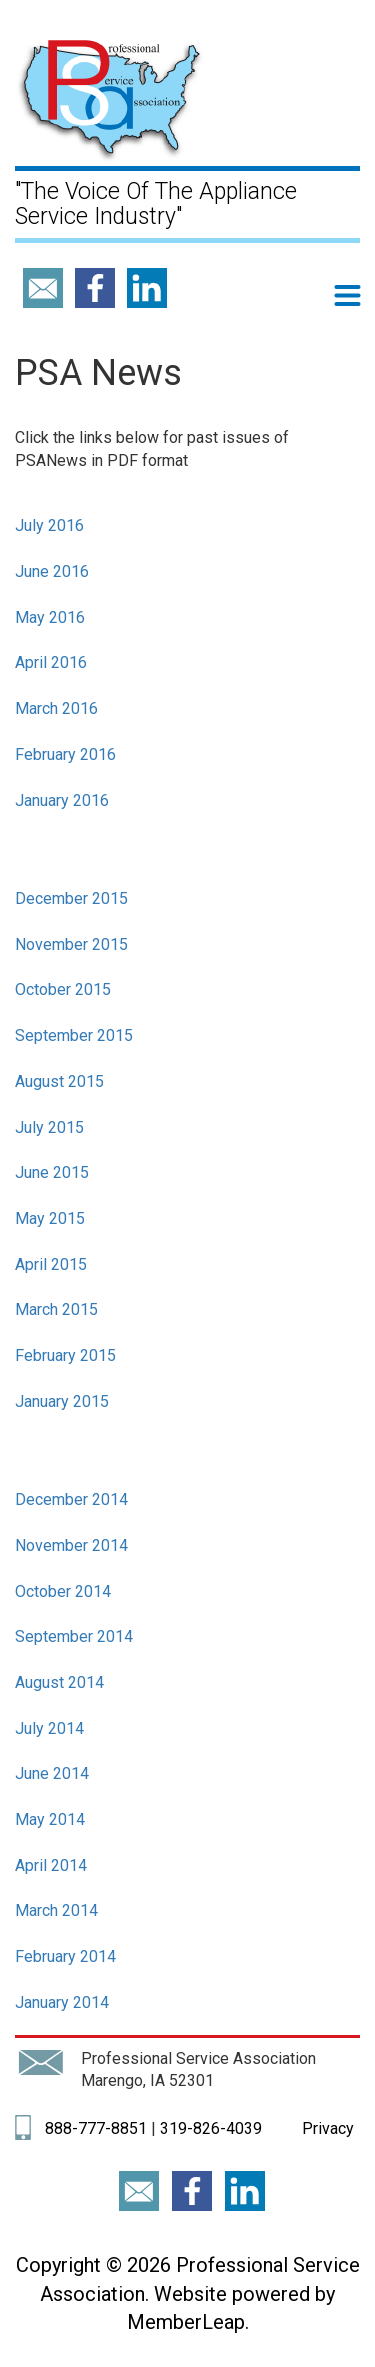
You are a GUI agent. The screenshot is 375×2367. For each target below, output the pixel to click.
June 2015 (52, 1172)
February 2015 (65, 1355)
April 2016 (51, 662)
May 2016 (50, 617)
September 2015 (74, 1035)
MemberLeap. (188, 2322)
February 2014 (65, 1956)
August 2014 (59, 1682)
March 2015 (56, 1309)
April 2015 (51, 1264)
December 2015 (71, 898)
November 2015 (71, 944)
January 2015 (62, 1401)
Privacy (326, 2128)
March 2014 (56, 1910)
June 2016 (52, 571)
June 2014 (52, 1773)
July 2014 (49, 1728)
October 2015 (63, 989)
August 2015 (59, 1081)
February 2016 (65, 754)
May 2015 (50, 1218)
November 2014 (71, 1545)
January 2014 (62, 2002)
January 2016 (62, 800)
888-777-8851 (96, 2128)
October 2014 (63, 1591)
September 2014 (74, 1636)
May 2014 (50, 1819)
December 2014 (71, 1499)
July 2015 (49, 1127)
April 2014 (51, 1865)
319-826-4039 (211, 2128)
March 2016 (56, 708)
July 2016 (49, 525)
